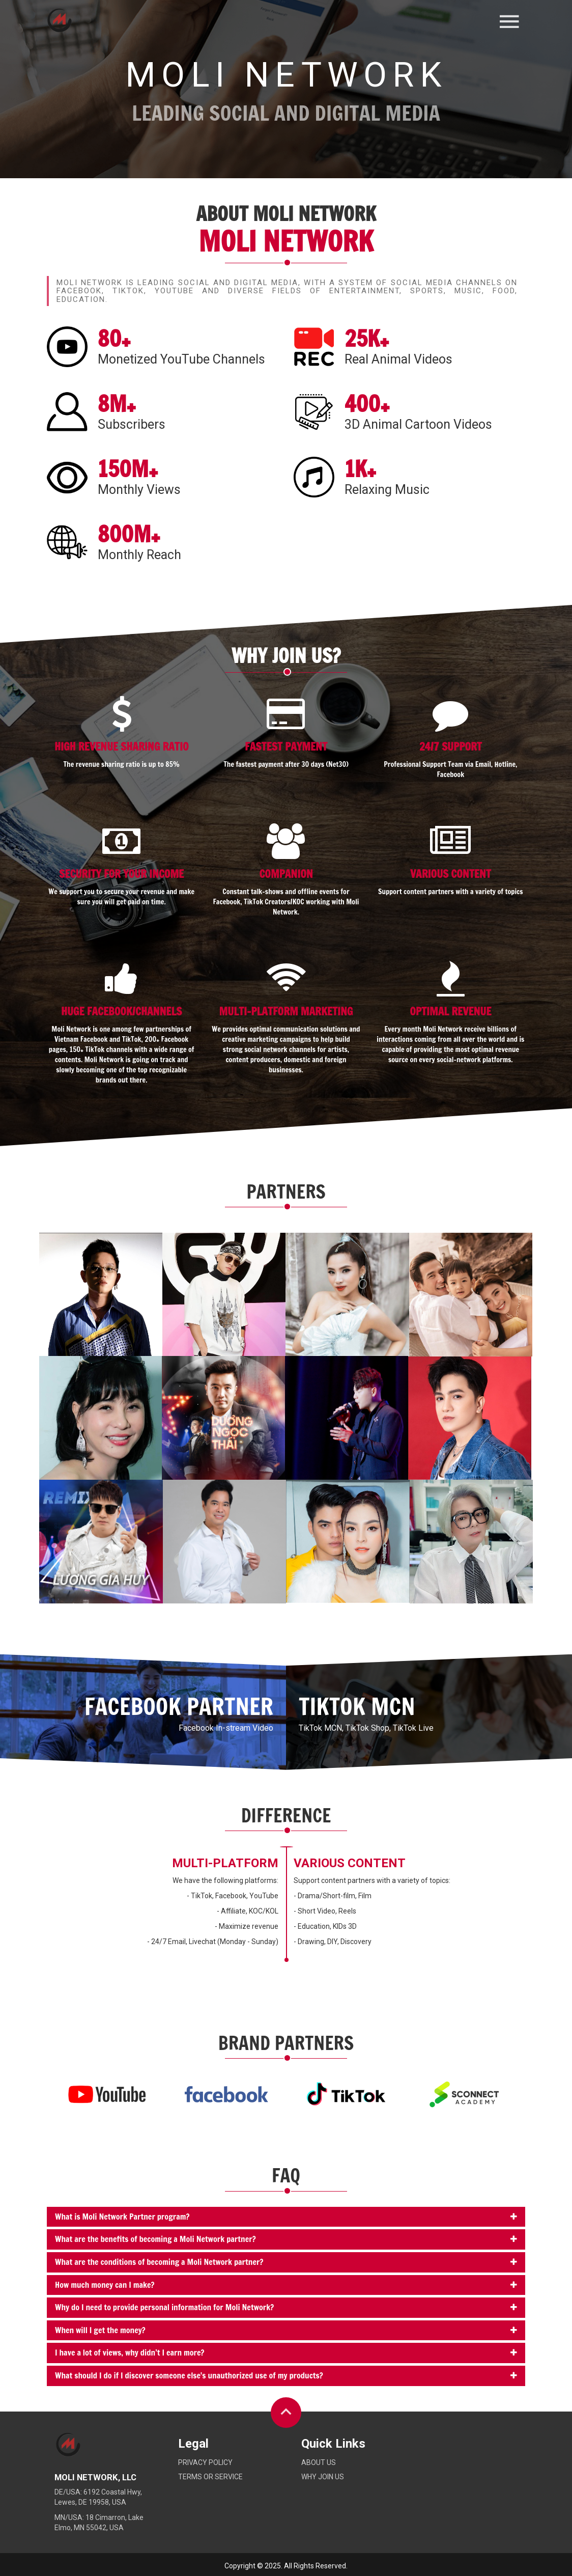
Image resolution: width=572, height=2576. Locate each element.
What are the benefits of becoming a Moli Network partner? (155, 2239)
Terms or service (210, 2477)
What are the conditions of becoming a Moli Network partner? (159, 2261)
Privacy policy (205, 2462)
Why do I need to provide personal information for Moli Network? (164, 2307)
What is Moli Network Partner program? (122, 2216)
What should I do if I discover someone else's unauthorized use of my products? (189, 2375)
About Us (318, 2462)
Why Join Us (322, 2477)
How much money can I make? (104, 2284)
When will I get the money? (100, 2330)
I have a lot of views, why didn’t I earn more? (130, 2352)
